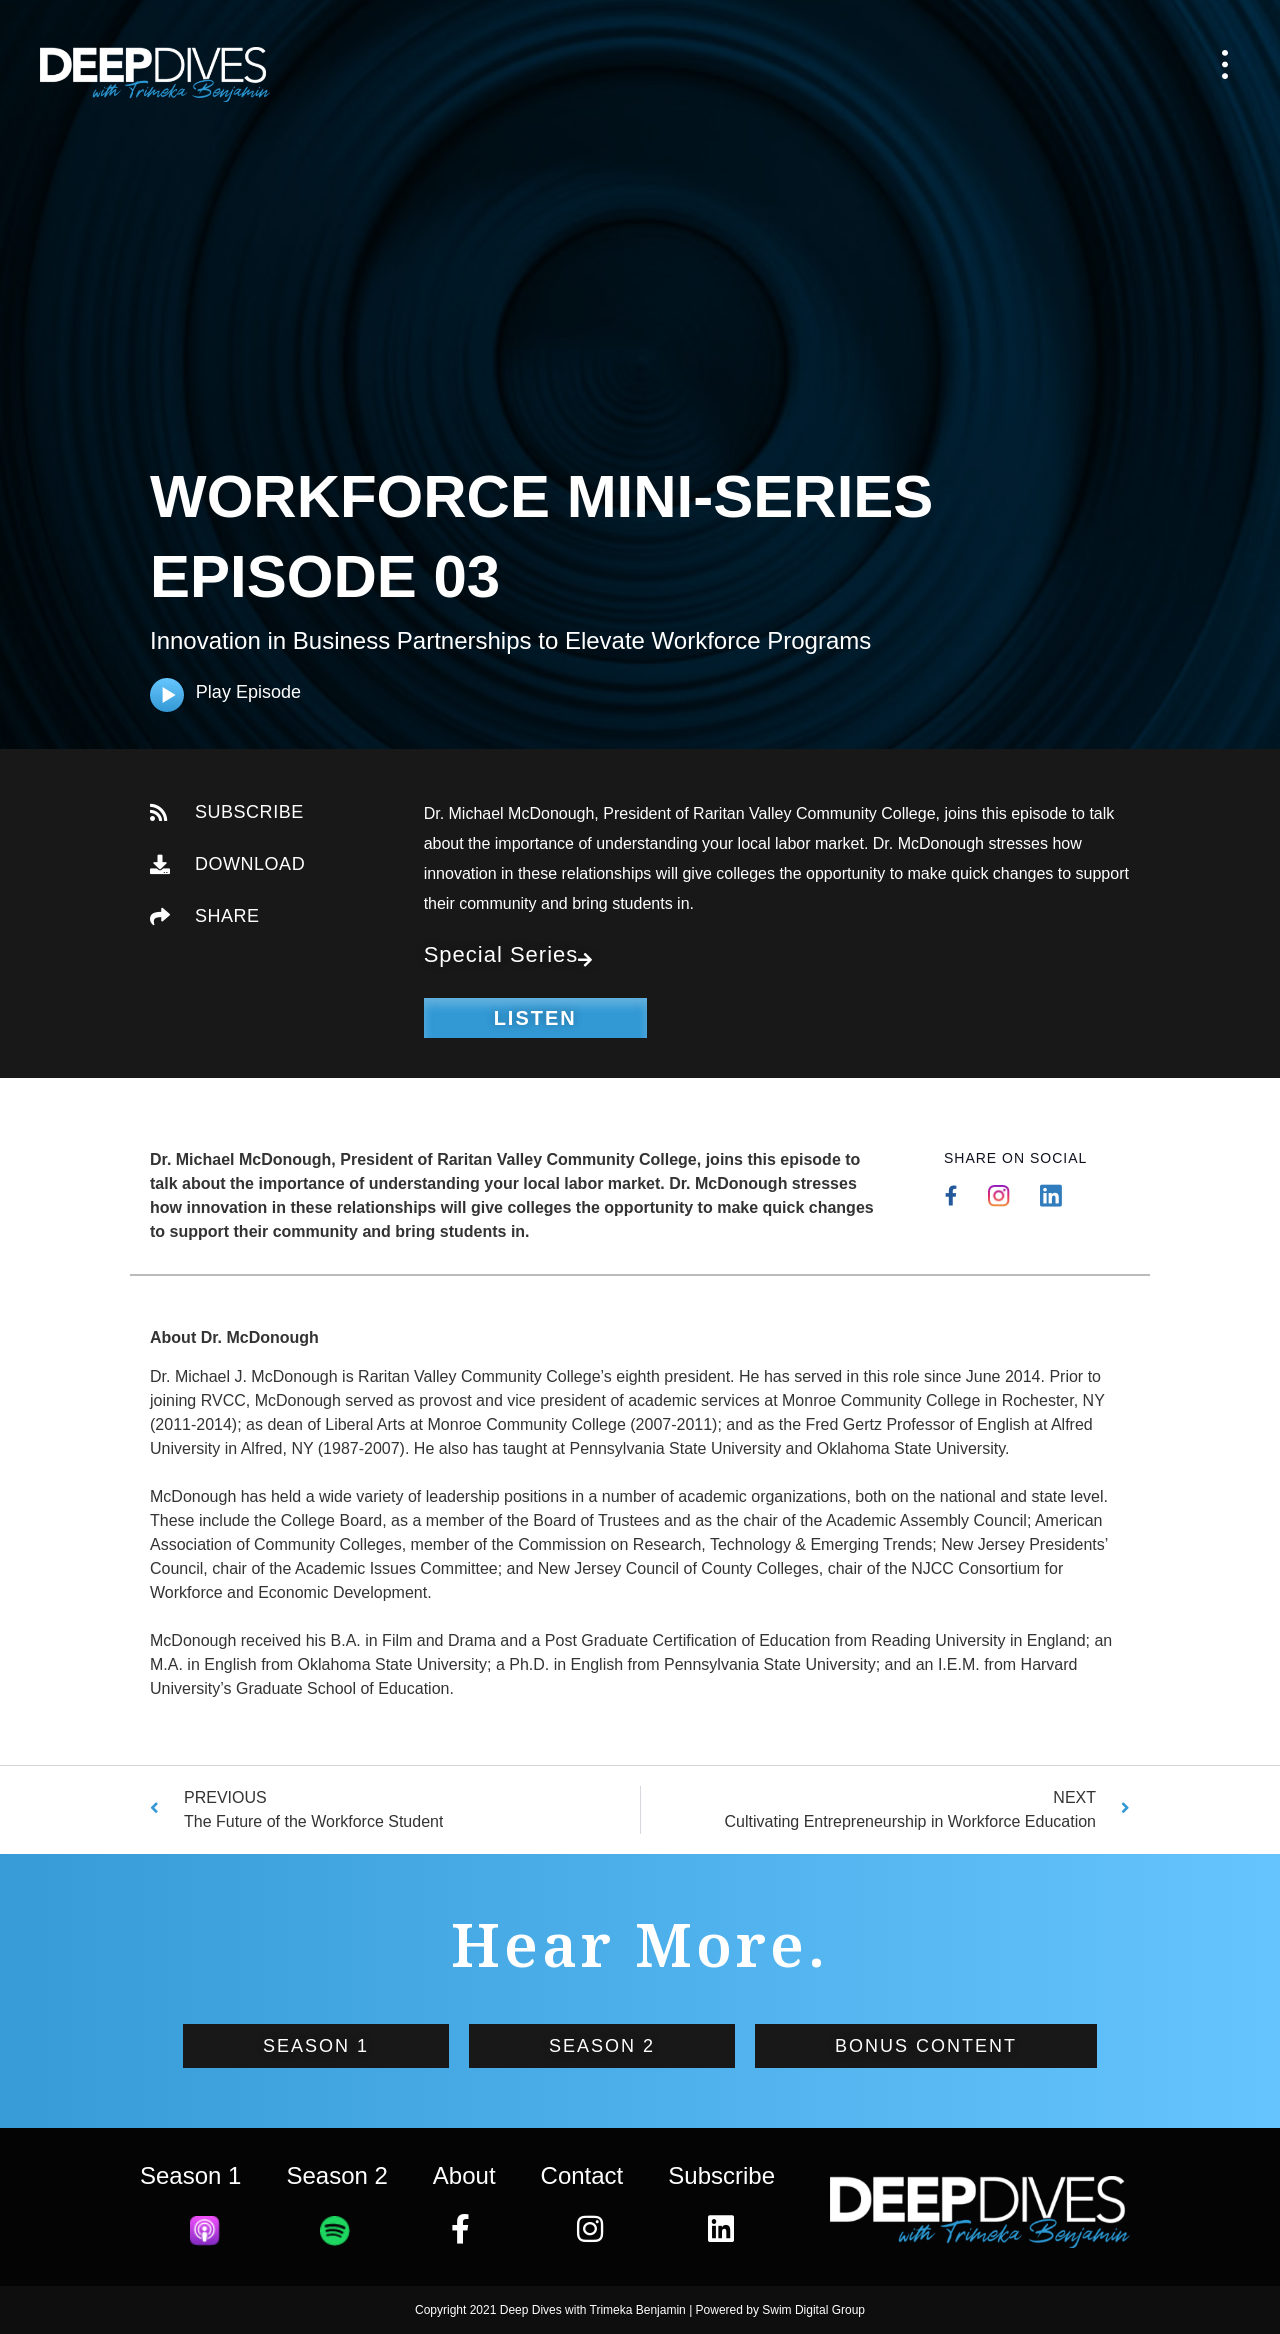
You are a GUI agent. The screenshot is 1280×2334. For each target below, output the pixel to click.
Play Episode (248, 692)
